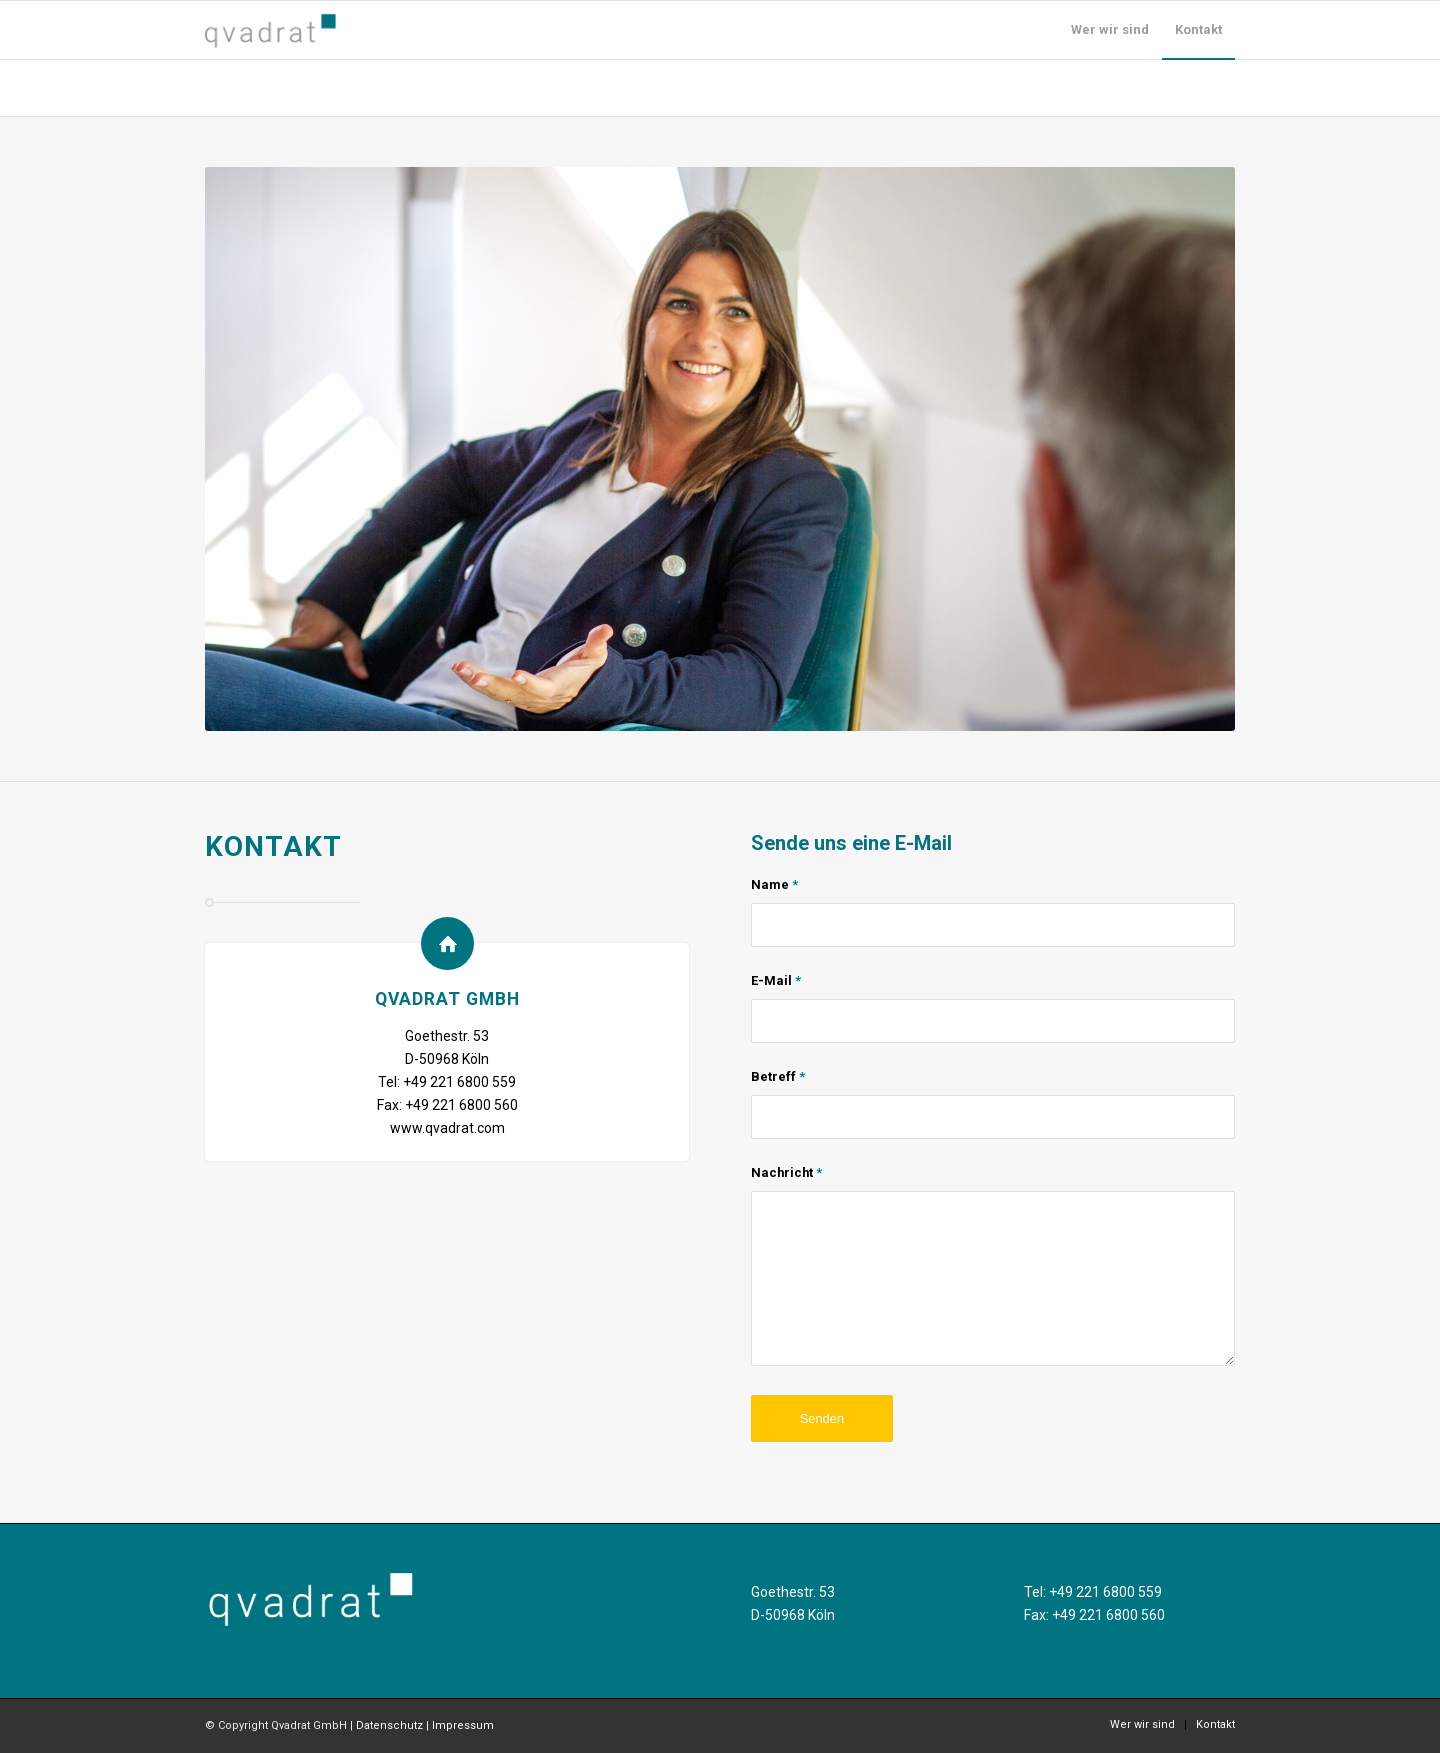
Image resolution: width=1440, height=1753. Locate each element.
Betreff (778, 1076)
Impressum (463, 1725)
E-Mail (776, 980)
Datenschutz (389, 1725)
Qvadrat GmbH (447, 999)
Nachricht (786, 1172)
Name (774, 884)
